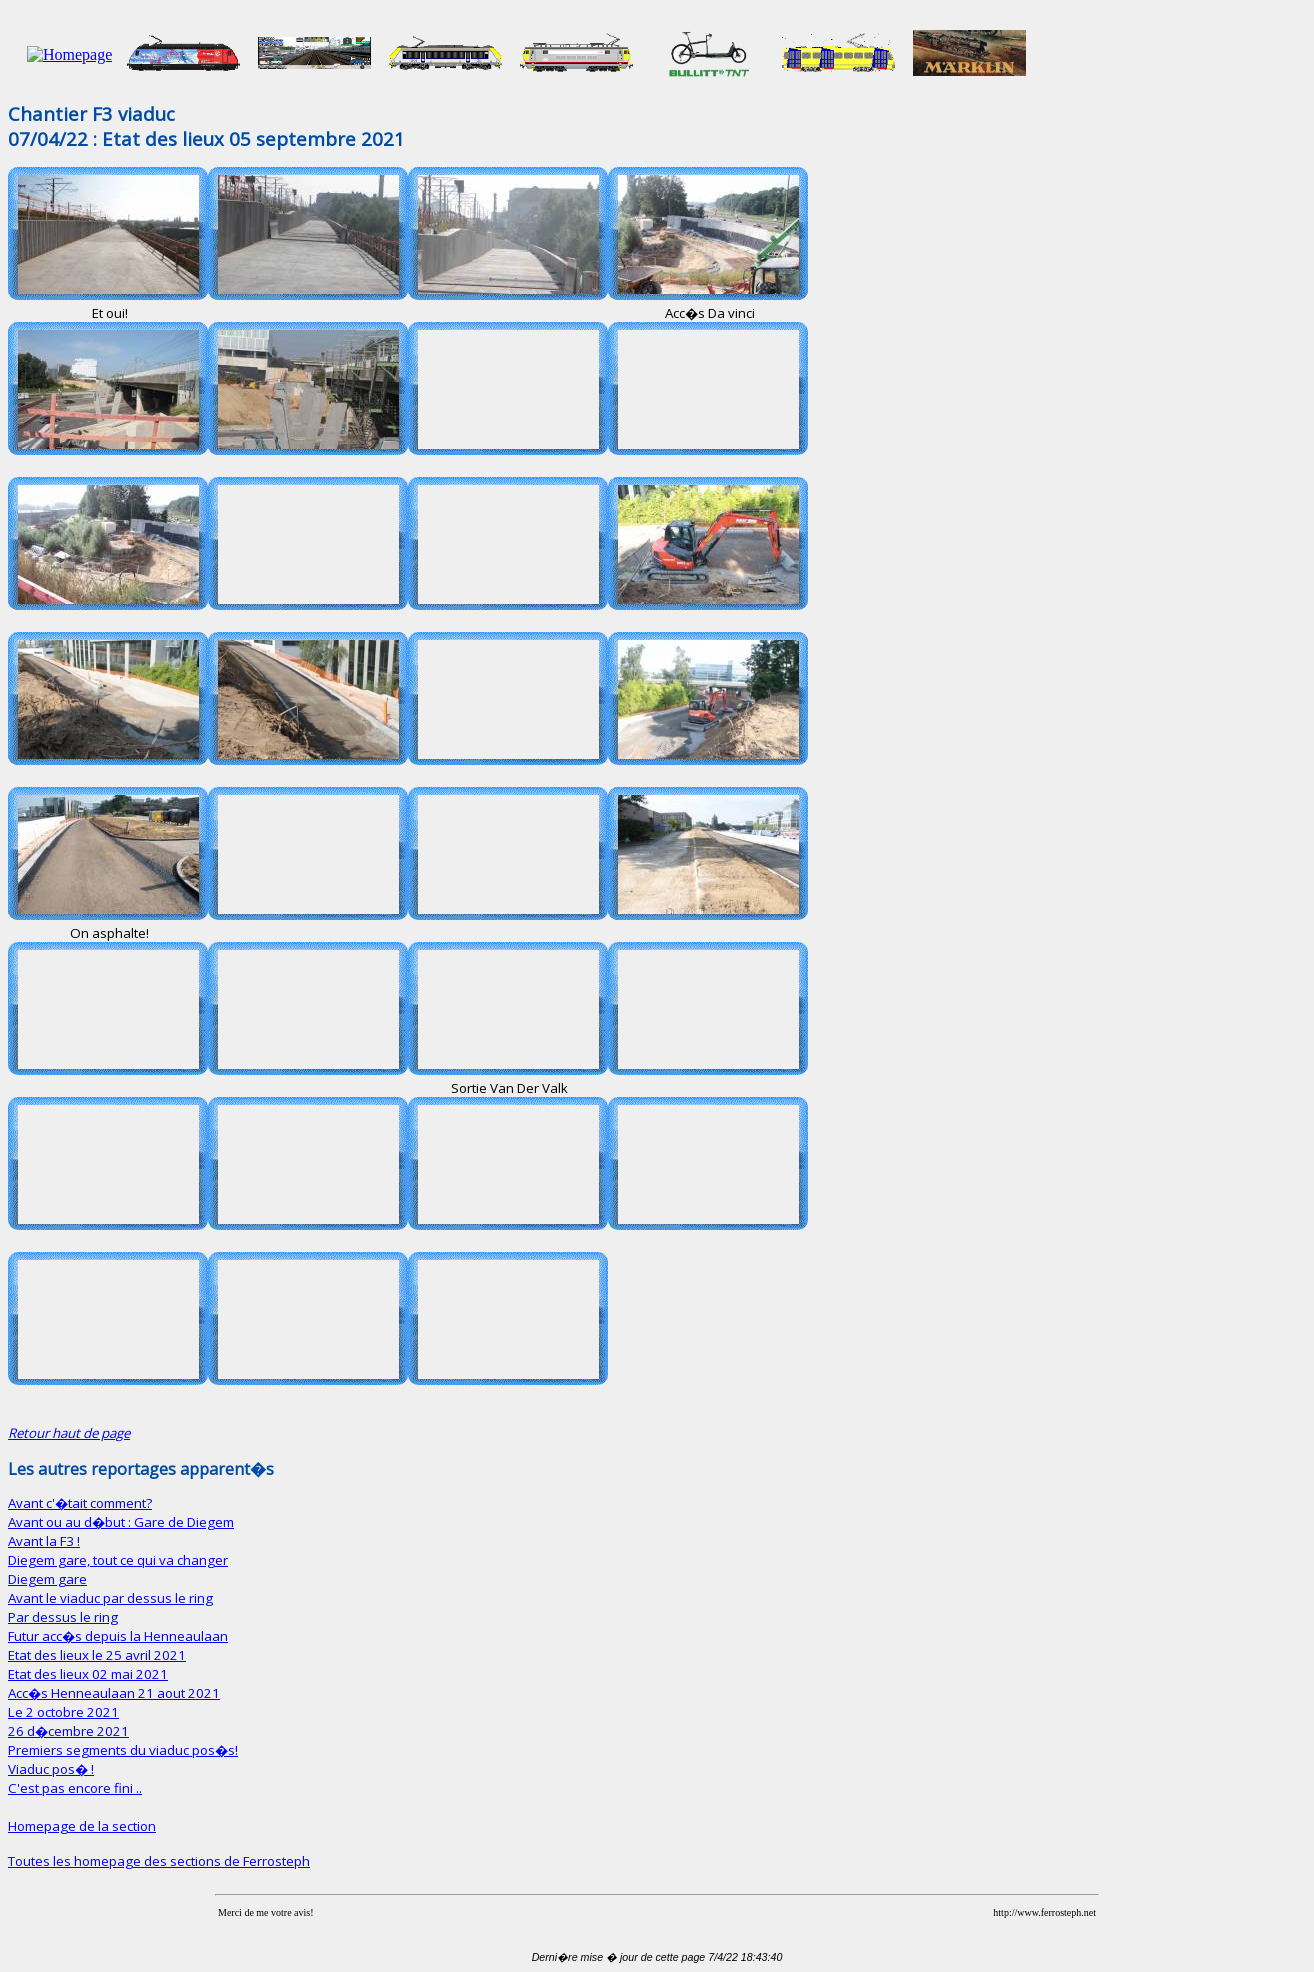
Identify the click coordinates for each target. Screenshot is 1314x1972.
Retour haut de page (69, 1433)
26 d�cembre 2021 (68, 1731)
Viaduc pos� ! (51, 1769)
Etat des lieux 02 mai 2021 (88, 1674)
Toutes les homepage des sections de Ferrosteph (159, 1861)
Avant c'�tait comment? (80, 1503)
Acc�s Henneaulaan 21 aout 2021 (114, 1693)
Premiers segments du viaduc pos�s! (123, 1750)
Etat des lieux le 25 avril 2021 (97, 1655)
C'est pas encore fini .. (75, 1788)
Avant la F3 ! (44, 1541)
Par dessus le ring (63, 1617)
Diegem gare (47, 1579)
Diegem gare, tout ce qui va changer (118, 1560)
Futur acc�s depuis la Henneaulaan (118, 1636)
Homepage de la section (82, 1826)
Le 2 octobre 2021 (63, 1712)
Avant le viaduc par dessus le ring (110, 1598)
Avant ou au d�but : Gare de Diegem (121, 1522)
